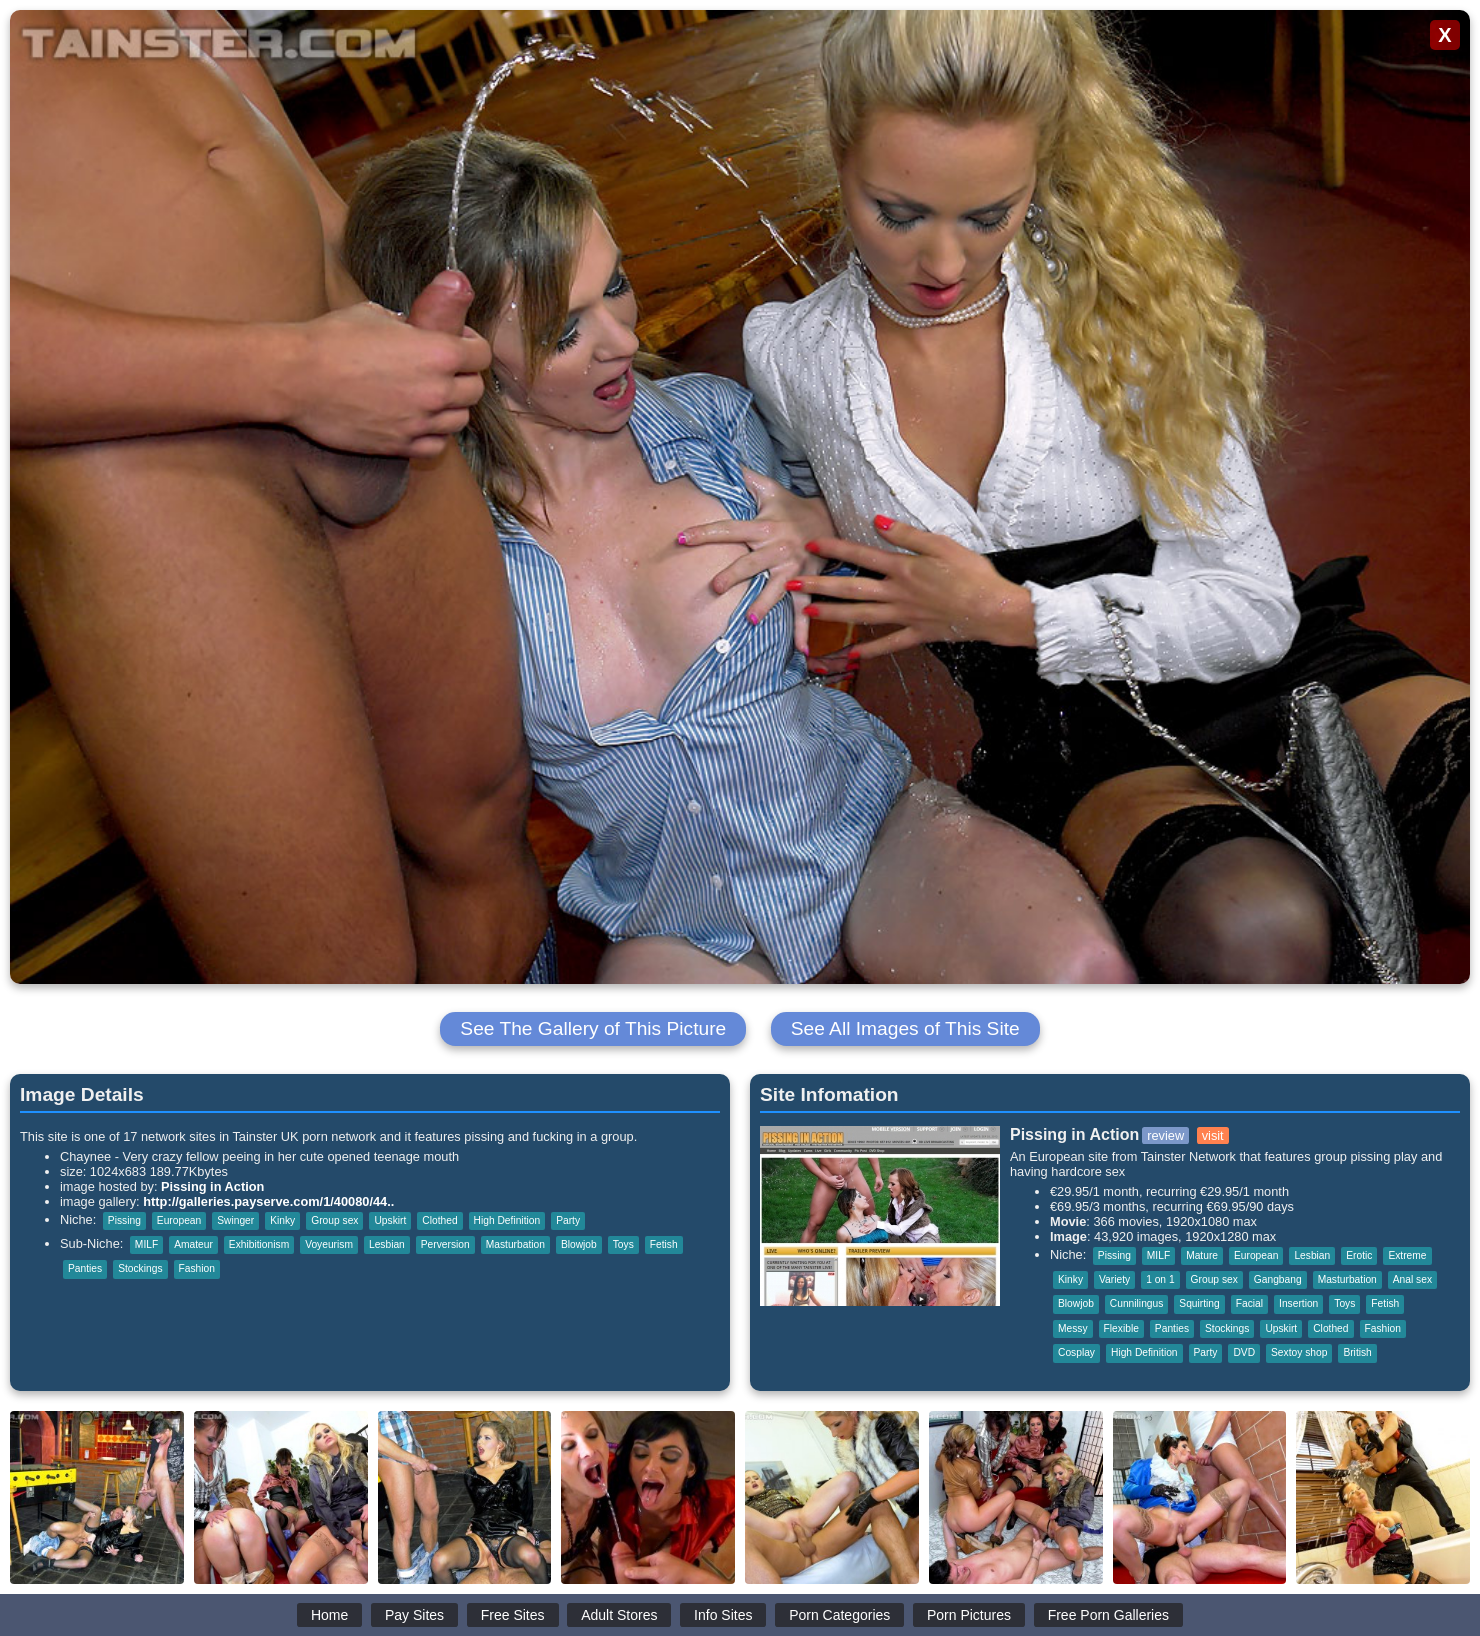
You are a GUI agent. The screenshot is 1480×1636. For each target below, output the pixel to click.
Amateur (193, 1244)
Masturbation (515, 1244)
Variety (1114, 1279)
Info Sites (723, 1615)
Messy (1073, 1328)
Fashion (197, 1268)
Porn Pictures (969, 1615)
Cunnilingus (1136, 1303)
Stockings (140, 1268)
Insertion (1298, 1303)
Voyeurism (329, 1244)
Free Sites (513, 1615)
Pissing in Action (212, 1186)
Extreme (1407, 1255)
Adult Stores (619, 1615)
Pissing (124, 1220)
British (1357, 1352)
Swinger (235, 1220)
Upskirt (390, 1220)
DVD (1244, 1352)
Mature (1202, 1255)
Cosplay (1076, 1352)
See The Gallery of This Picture (593, 1028)
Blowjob (579, 1244)
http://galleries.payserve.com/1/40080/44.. (268, 1201)
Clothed (439, 1220)
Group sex (334, 1220)
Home (329, 1615)
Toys (623, 1244)
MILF (146, 1244)
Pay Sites (414, 1615)
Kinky (282, 1220)
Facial (1249, 1303)
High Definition (507, 1220)
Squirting (1199, 1303)
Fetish (664, 1244)
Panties (85, 1268)
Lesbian (387, 1244)
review (1165, 1135)
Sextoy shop (1299, 1352)
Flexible (1121, 1328)
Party (568, 1220)
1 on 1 (1160, 1279)
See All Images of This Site (905, 1028)
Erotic (1359, 1255)
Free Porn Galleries (1108, 1615)
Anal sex (1412, 1279)
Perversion (445, 1244)
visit (1213, 1135)
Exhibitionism (259, 1244)
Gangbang (1278, 1279)
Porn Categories (839, 1615)
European (179, 1220)
